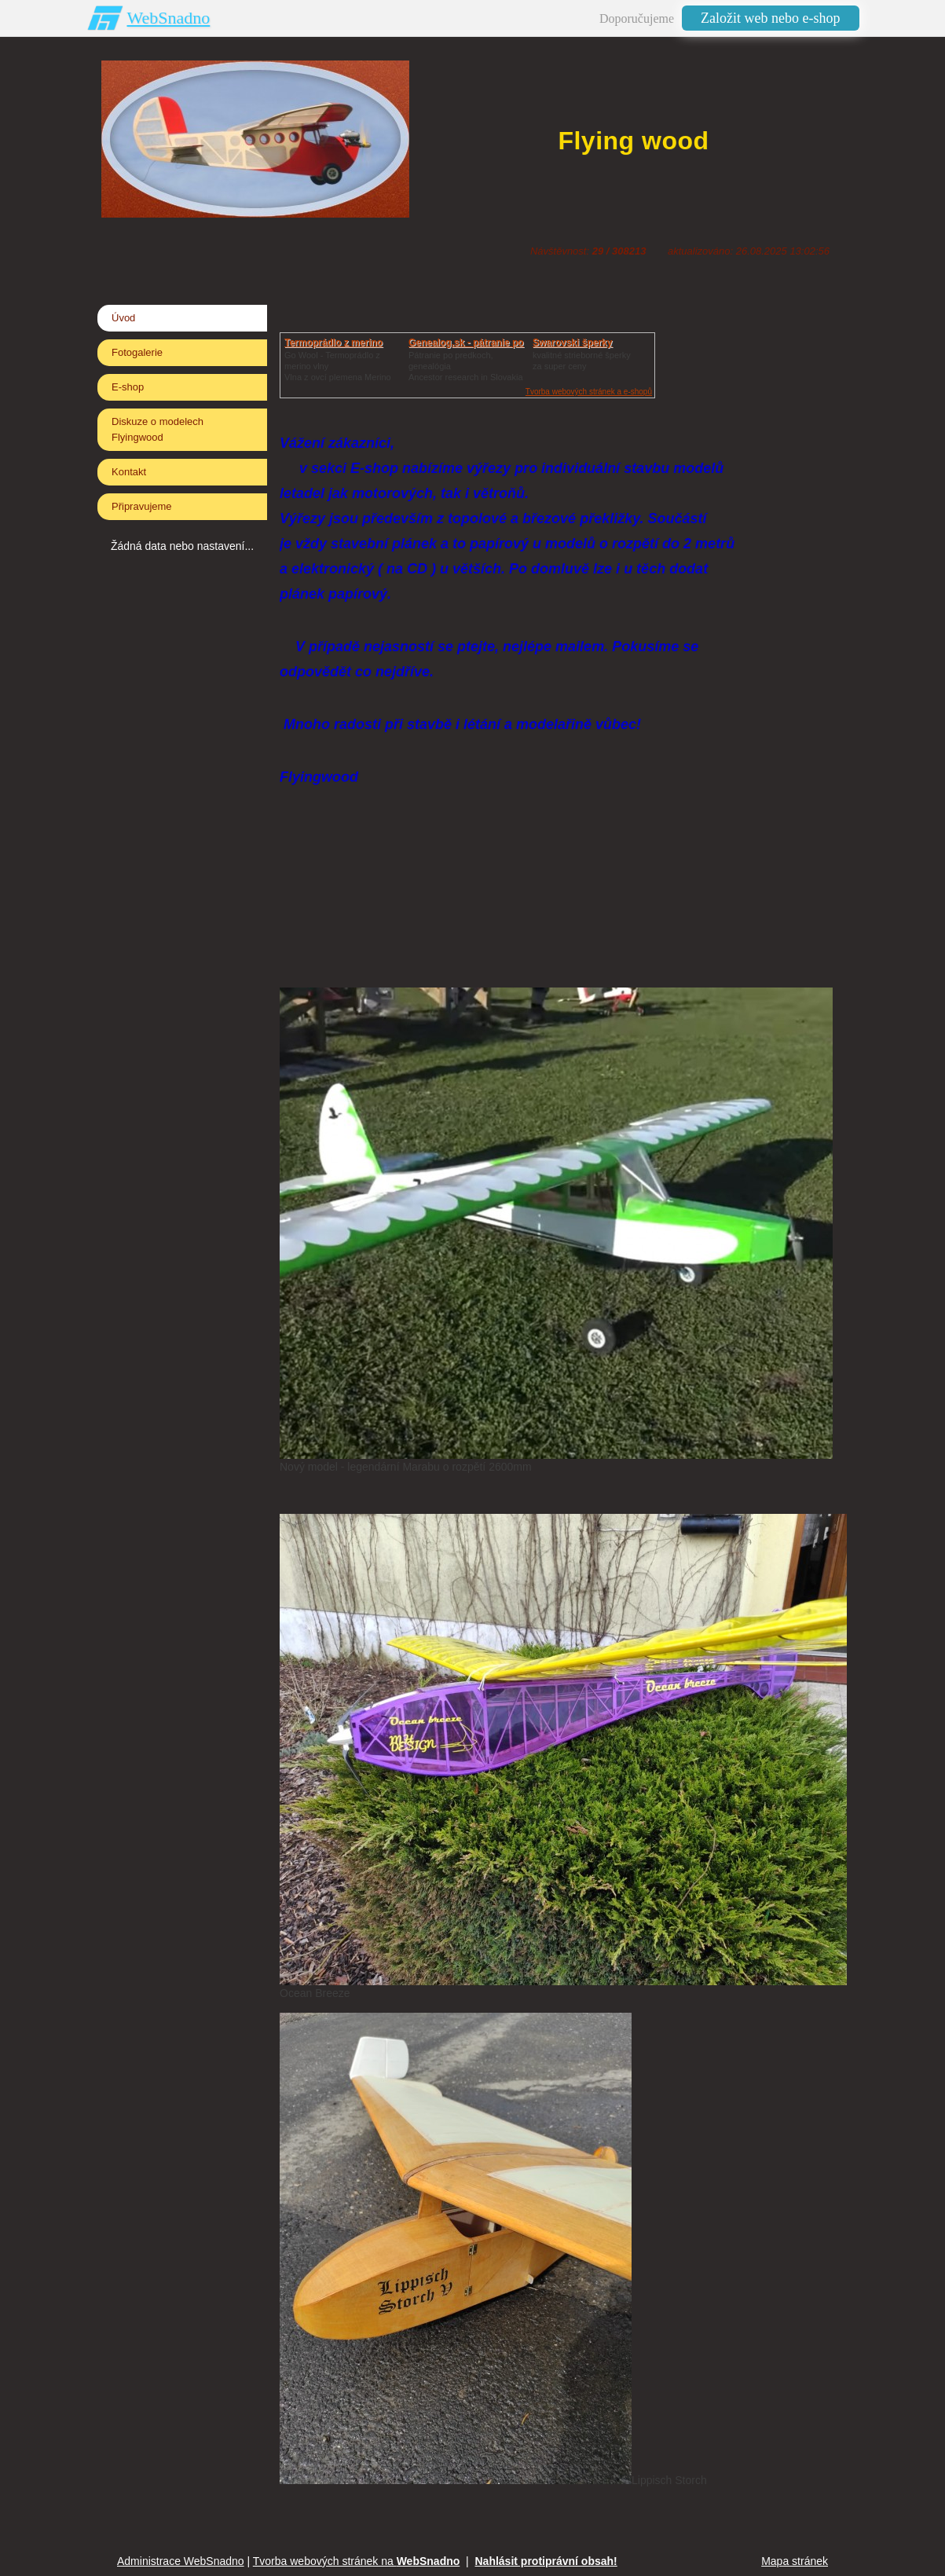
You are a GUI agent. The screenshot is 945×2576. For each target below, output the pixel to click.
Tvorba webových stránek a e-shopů (589, 391)
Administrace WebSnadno (180, 2561)
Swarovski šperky (572, 342)
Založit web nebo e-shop (770, 18)
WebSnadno (169, 17)
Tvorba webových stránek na (356, 2561)
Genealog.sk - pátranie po (466, 342)
